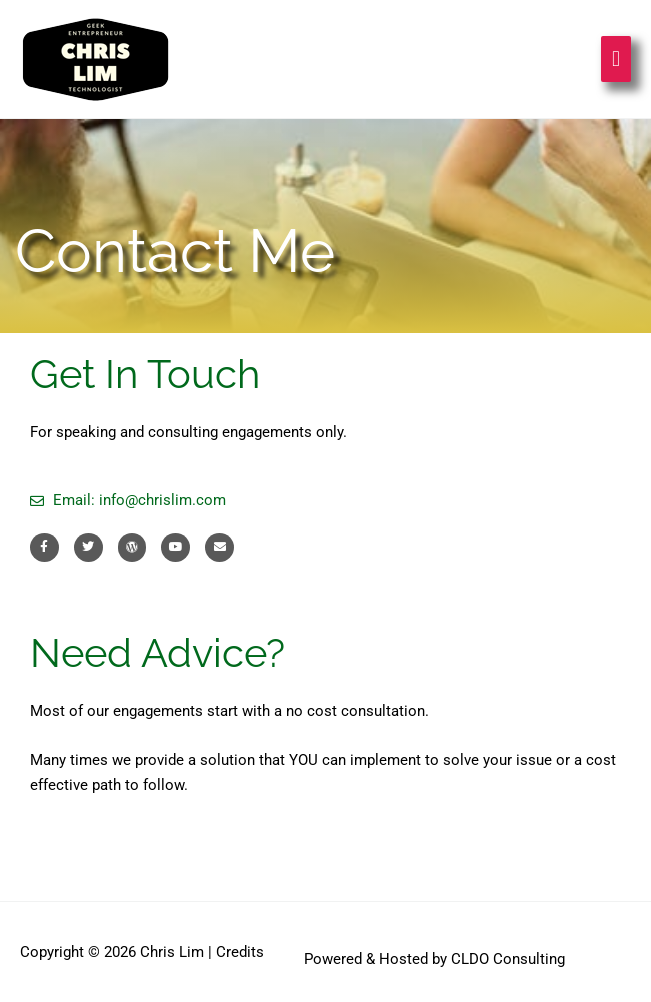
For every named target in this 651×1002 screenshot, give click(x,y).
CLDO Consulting (508, 959)
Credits (240, 952)
